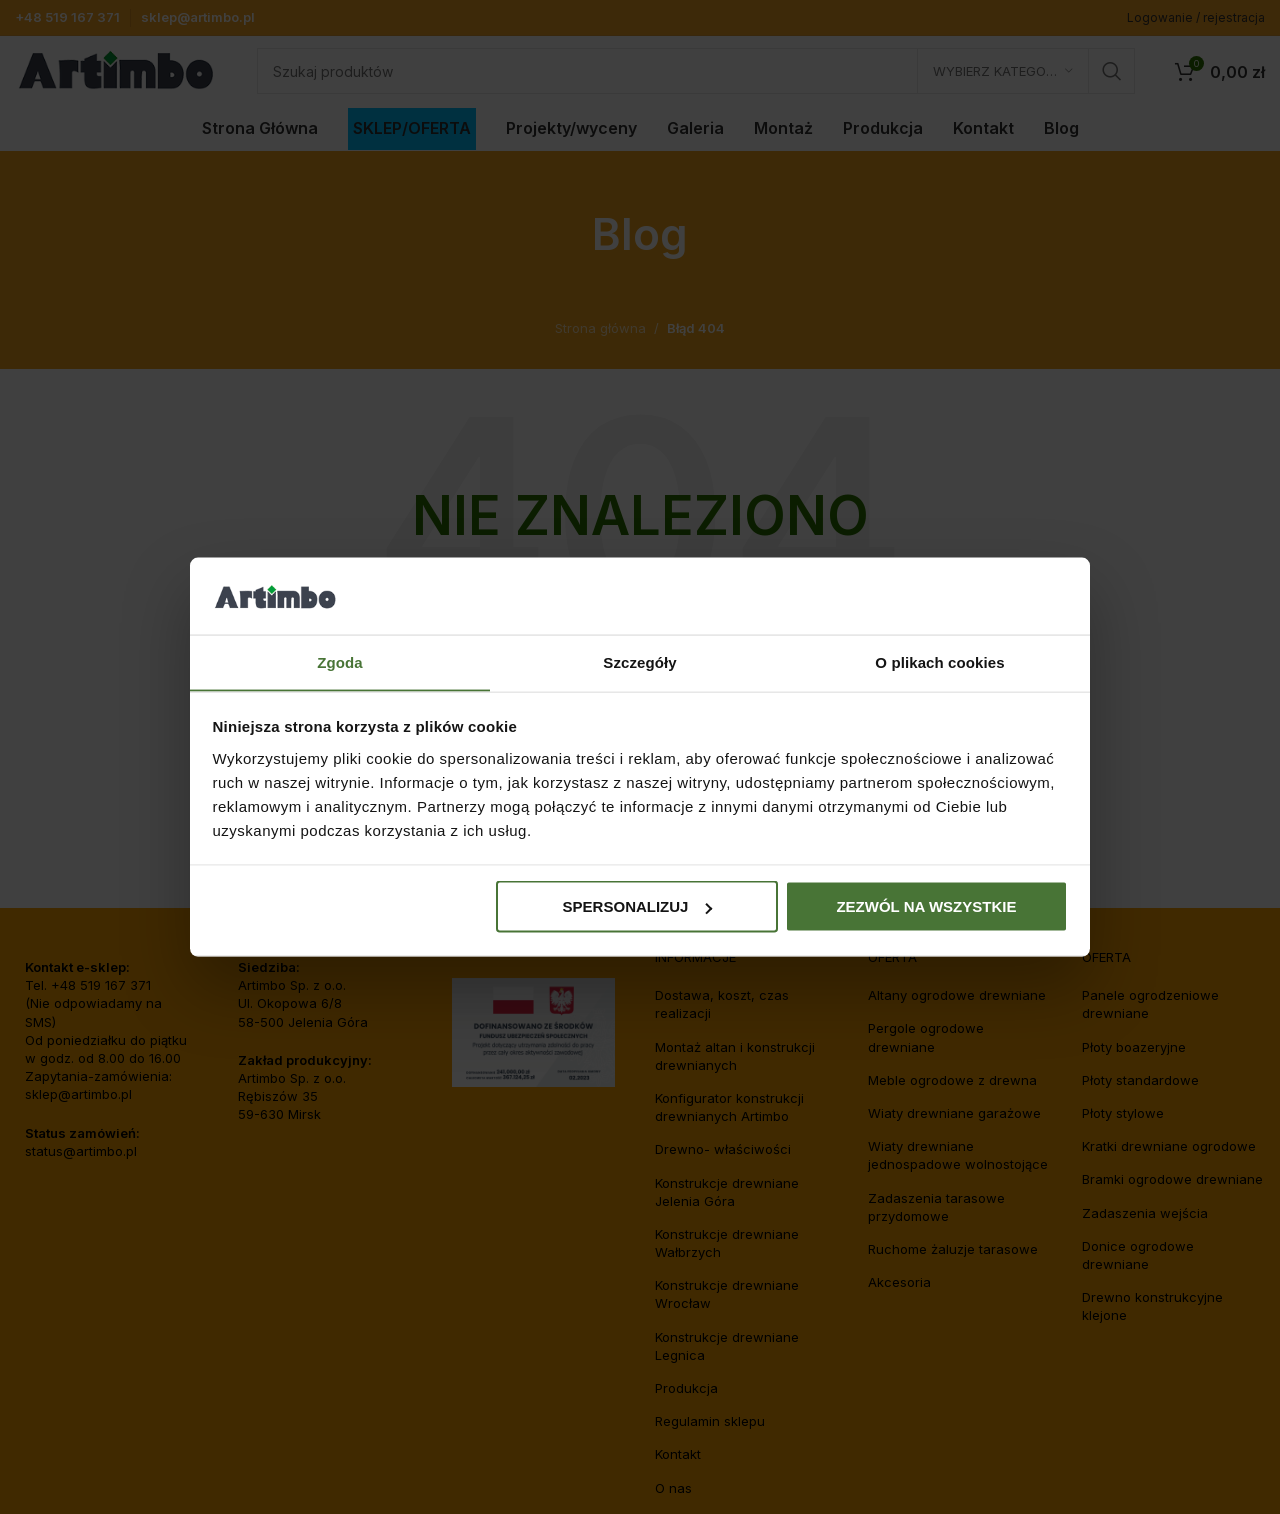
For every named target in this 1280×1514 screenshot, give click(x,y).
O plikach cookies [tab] (939, 661)
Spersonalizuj (638, 906)
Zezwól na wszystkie (926, 906)
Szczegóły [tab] (639, 661)
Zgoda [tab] (340, 661)
